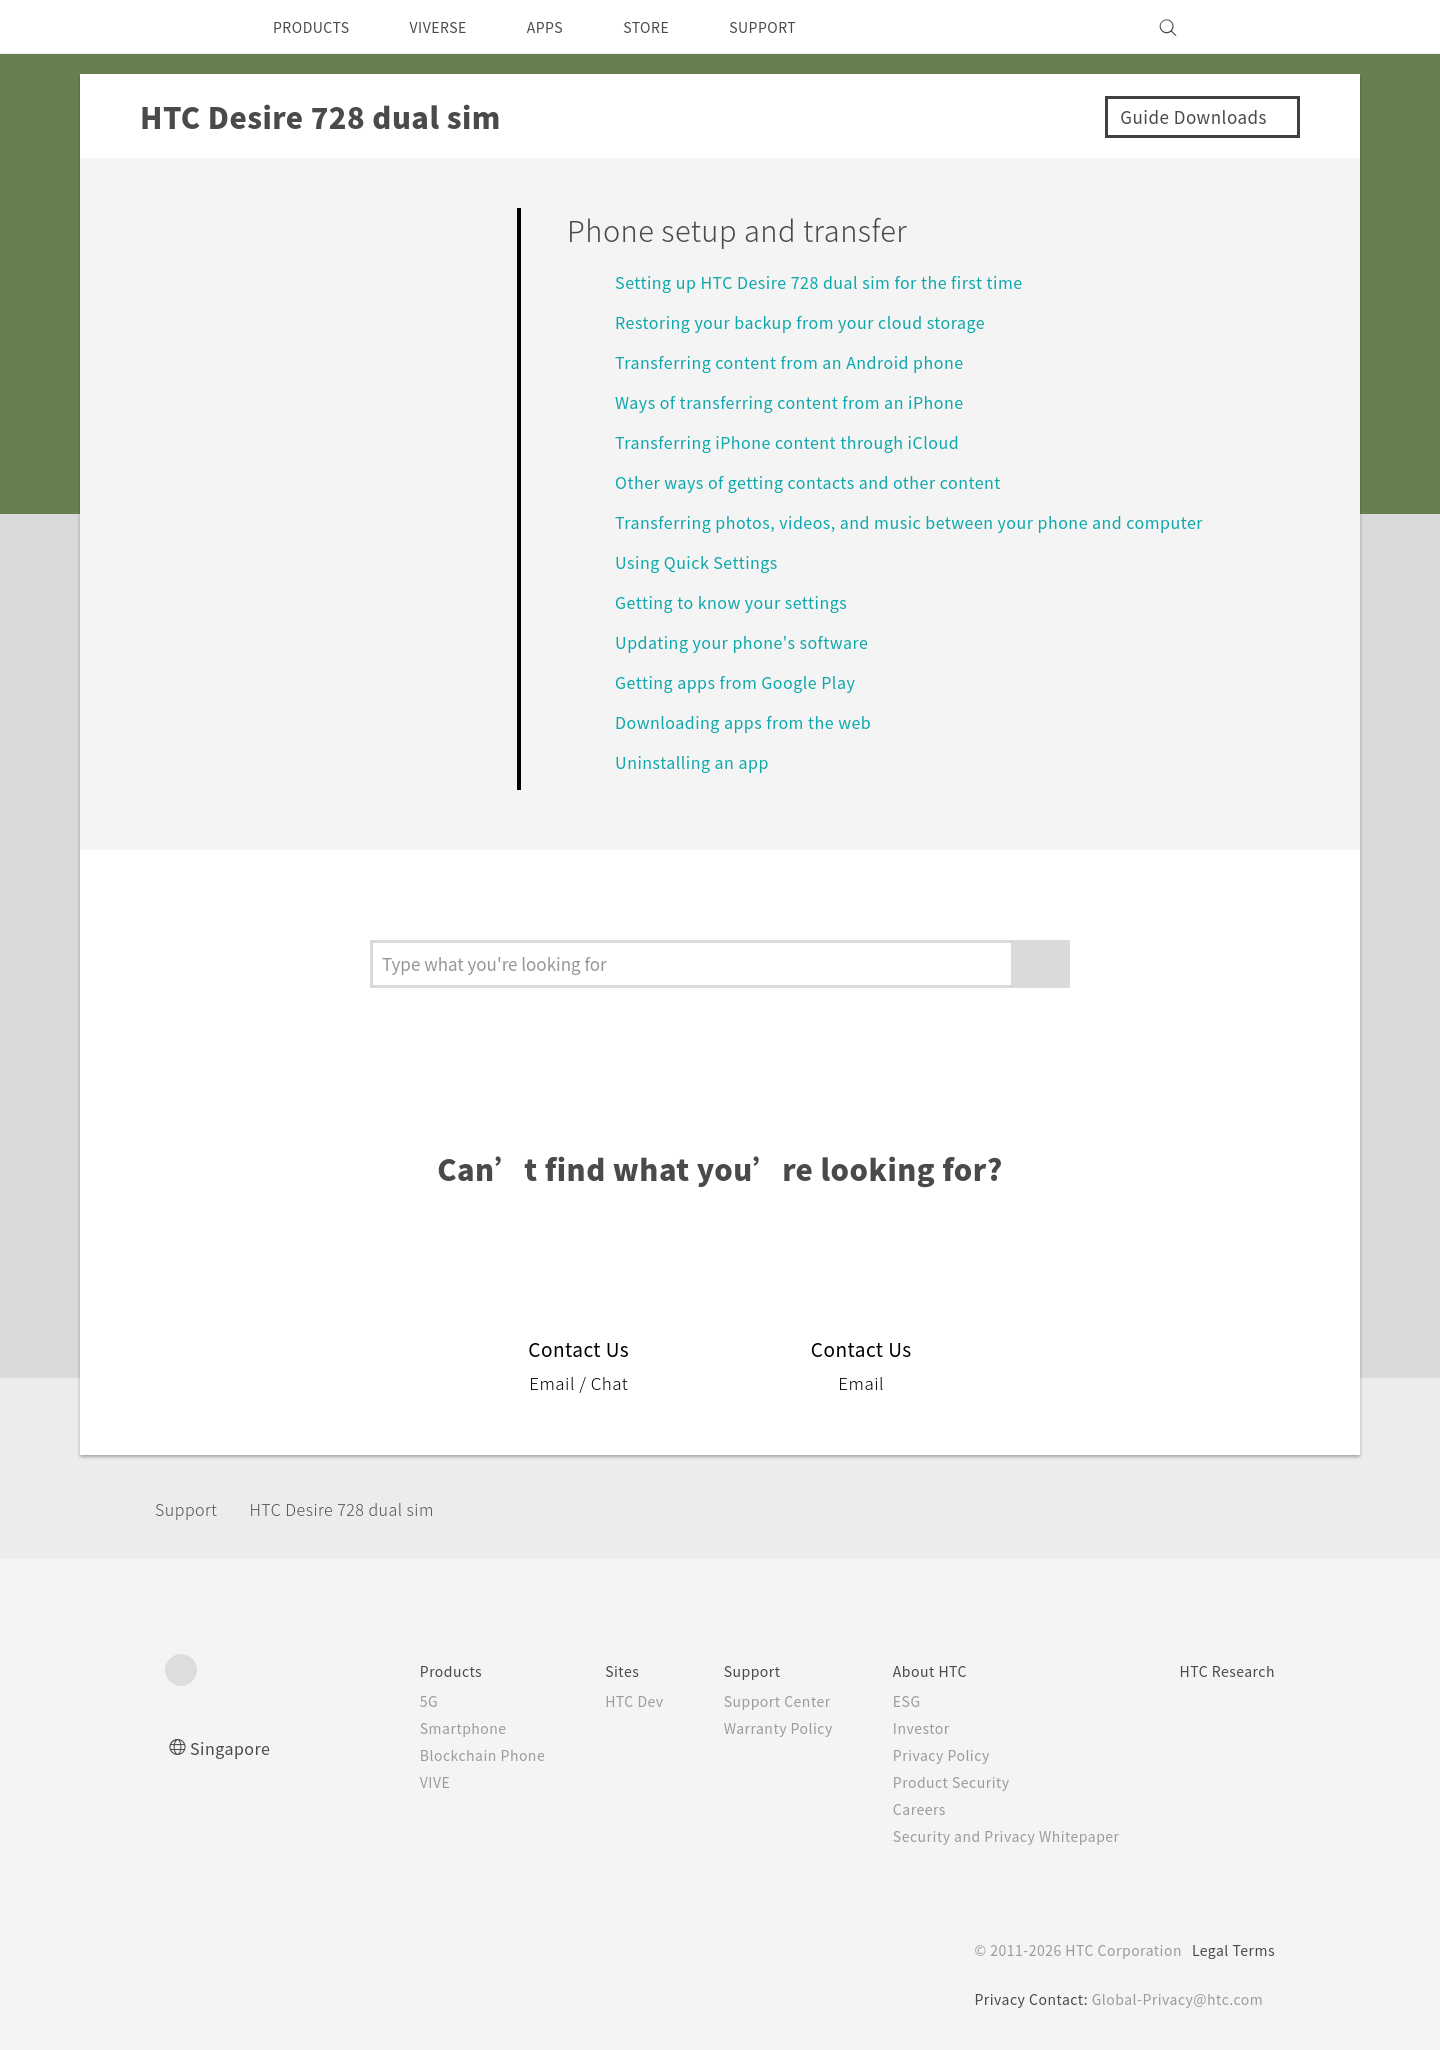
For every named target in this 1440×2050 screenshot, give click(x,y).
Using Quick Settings (703, 561)
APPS (571, 27)
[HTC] (189, 27)
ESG (881, 1701)
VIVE (385, 1782)
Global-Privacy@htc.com (1174, 1999)
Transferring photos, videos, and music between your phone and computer (933, 521)
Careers (893, 1809)
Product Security (928, 1782)
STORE (679, 27)
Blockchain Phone (434, 1755)
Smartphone (413, 1728)
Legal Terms (1230, 1950)
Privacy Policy (917, 1755)
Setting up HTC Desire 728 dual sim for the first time (837, 281)
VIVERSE (455, 27)
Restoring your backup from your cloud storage (819, 321)
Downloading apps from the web (754, 721)
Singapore (233, 1747)
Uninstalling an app (697, 761)
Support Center (745, 1701)
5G (376, 1701)
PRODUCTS (317, 27)
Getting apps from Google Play (747, 681)
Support (192, 1508)
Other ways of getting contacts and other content (828, 481)
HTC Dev (595, 1701)
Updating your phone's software (752, 641)
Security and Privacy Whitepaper (987, 1836)
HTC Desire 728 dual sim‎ (367, 1508)
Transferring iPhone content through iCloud (804, 441)
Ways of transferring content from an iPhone (805, 401)
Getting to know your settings (743, 601)
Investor (896, 1728)
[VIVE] (1248, 27)
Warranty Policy (746, 1728)
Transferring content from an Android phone (805, 361)
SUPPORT (803, 27)
